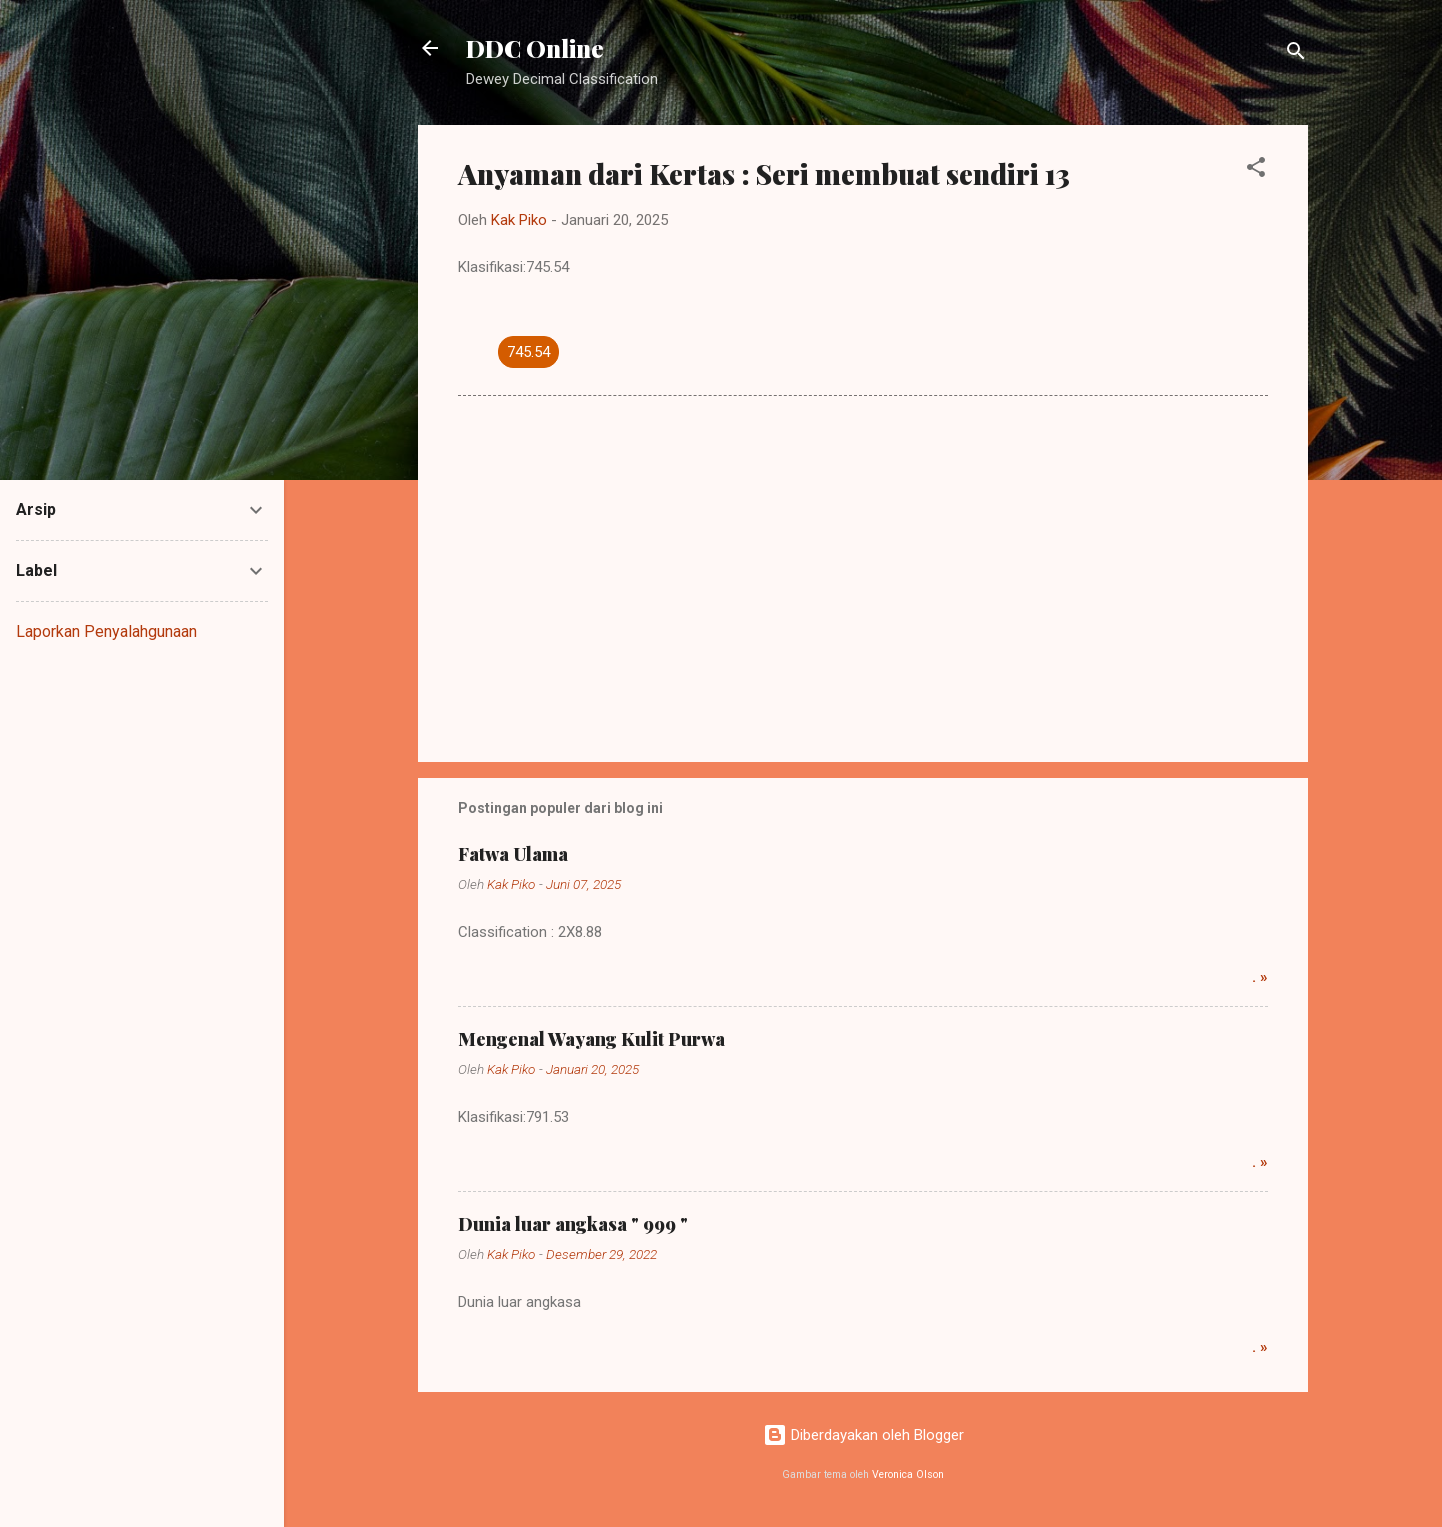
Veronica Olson (908, 1474)
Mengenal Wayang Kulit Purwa (591, 1039)
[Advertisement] (863, 576)
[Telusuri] (1296, 54)
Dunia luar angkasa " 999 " (573, 1224)
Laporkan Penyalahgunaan (106, 631)
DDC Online (535, 48)
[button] (1256, 170)
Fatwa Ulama (513, 854)
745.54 (528, 352)
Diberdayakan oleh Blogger (863, 1435)
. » (1260, 977)
